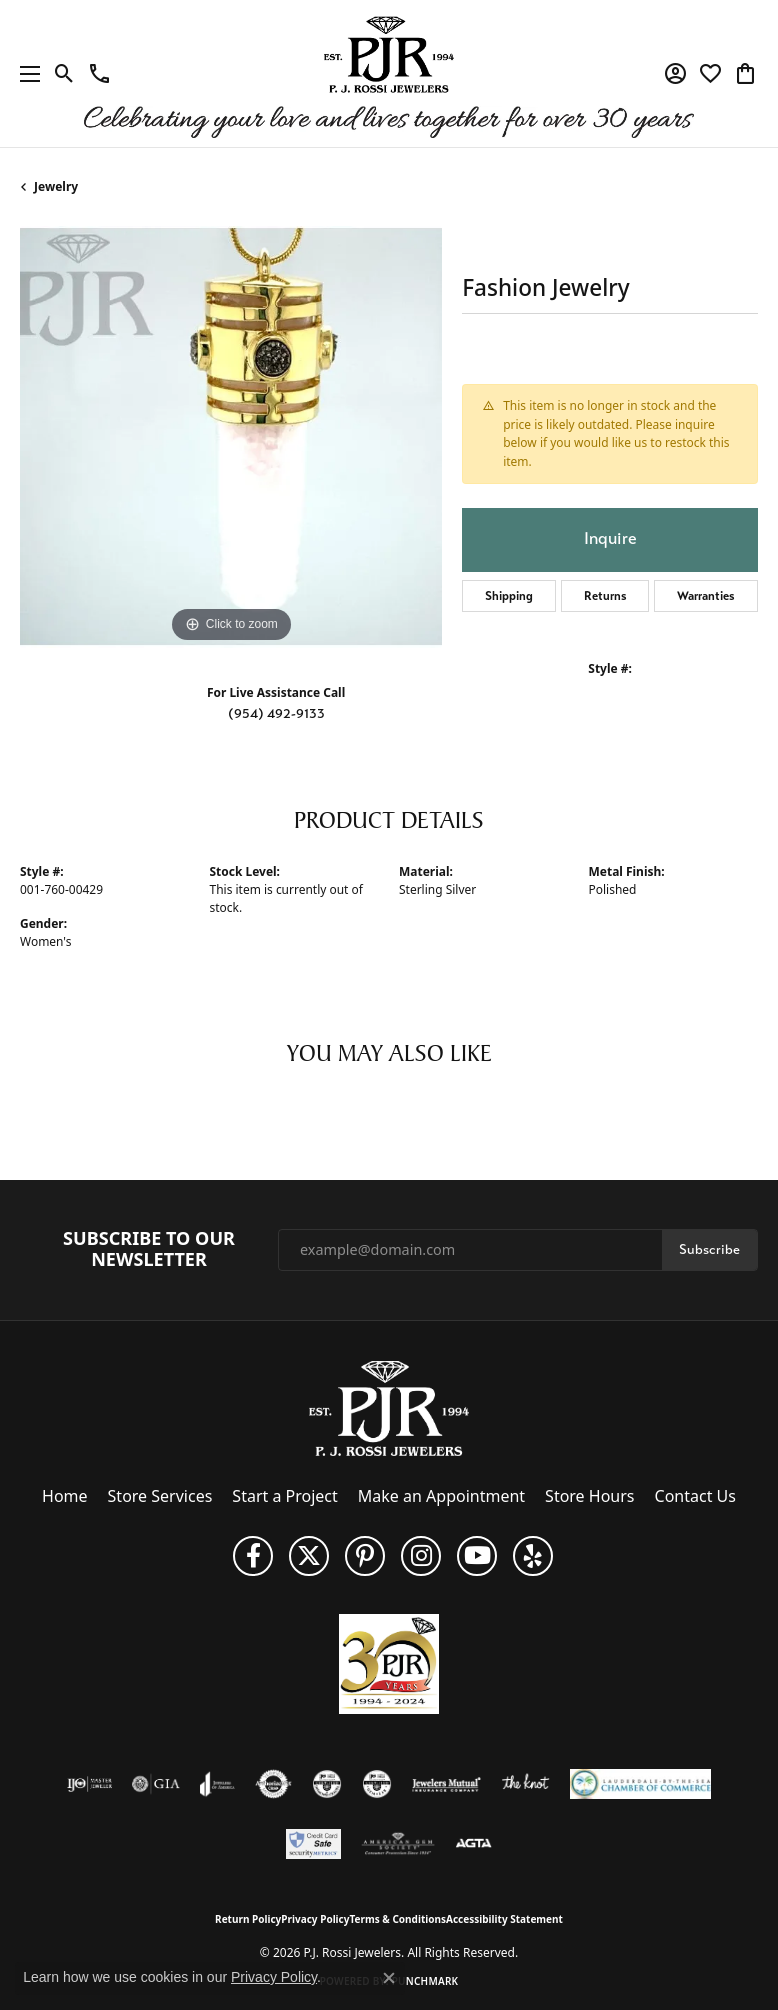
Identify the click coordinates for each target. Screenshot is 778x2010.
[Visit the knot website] (525, 1784)
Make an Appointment (441, 1496)
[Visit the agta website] (473, 1844)
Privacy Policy (315, 1919)
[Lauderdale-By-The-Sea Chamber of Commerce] (640, 1784)
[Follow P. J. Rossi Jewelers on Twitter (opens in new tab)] (309, 1556)
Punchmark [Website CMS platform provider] (425, 1981)
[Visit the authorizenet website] (273, 1784)
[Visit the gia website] (156, 1784)
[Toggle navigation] (25, 73)
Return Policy (248, 1919)
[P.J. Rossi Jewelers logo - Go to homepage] (389, 73)
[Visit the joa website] (217, 1784)
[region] (231, 437)
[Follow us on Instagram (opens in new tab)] (421, 1556)
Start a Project (284, 1496)
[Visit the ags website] (398, 1844)
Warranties (706, 596)
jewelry (56, 186)
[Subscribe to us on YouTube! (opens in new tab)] (477, 1556)
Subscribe (709, 1249)
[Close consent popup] (389, 1978)
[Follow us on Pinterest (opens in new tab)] (365, 1556)
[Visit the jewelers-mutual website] (446, 1784)
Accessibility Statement (504, 1919)
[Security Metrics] (313, 1844)
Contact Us (695, 1496)
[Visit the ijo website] (89, 1784)
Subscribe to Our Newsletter (149, 1249)
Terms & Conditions (397, 1919)
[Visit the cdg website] (327, 1784)
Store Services (160, 1496)
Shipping (509, 596)
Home (65, 1496)
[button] (64, 74)
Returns (605, 596)
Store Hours (589, 1496)
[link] (99, 74)
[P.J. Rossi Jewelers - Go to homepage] (389, 1407)
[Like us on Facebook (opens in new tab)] (253, 1556)
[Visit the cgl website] (377, 1784)
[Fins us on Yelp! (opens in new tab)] (533, 1556)
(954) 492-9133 (276, 713)
